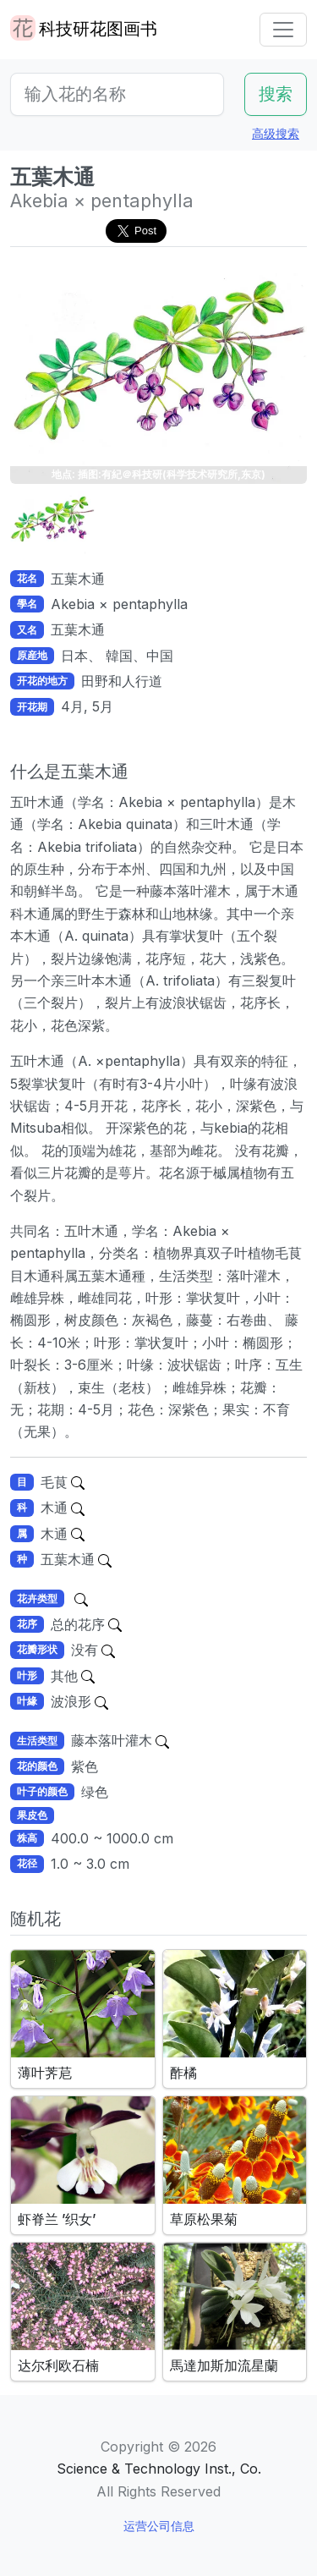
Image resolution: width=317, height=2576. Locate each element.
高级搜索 (275, 133)
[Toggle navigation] (283, 30)
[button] (52, 522)
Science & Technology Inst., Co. (159, 2468)
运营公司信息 (158, 2525)
